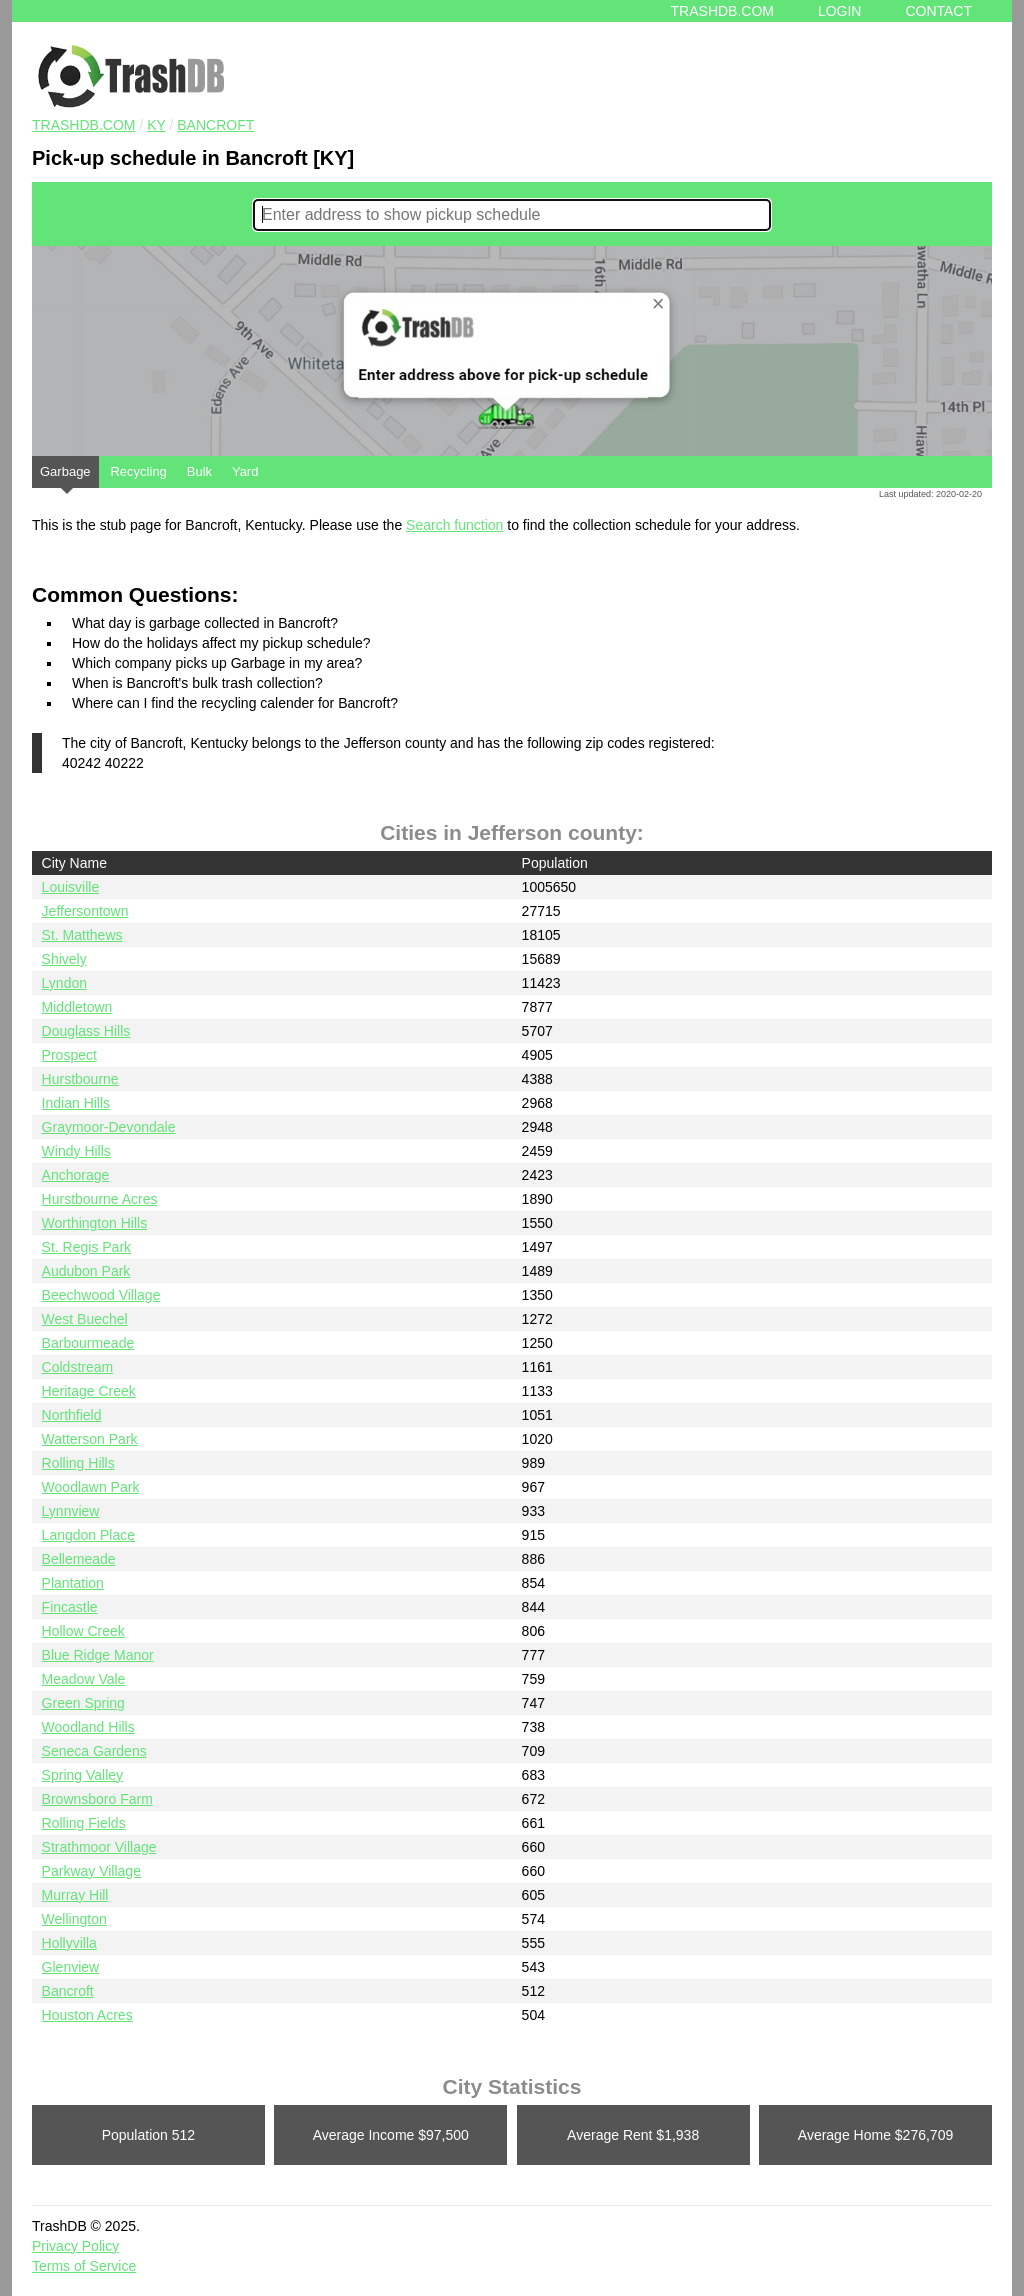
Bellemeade (79, 1559)
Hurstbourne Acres (100, 1199)
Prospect (69, 1055)
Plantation (73, 1583)
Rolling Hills (78, 1463)
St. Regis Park (86, 1247)
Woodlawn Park (91, 1487)
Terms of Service (84, 2266)
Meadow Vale (84, 1679)
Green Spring (83, 1703)
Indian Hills (76, 1103)
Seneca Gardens (94, 1751)
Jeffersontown (85, 911)
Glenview (71, 1967)
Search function (454, 525)
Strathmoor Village (99, 1847)
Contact (938, 11)
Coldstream (78, 1367)
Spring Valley (82, 1775)
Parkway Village (91, 1871)
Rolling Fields (84, 1823)
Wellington (74, 1919)
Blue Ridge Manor (98, 1655)
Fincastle (70, 1607)
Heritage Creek (89, 1391)
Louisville (71, 887)
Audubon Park (86, 1271)
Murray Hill (75, 1895)
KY (156, 125)
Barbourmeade (88, 1343)
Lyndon (64, 983)
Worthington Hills (95, 1223)
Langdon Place (88, 1535)
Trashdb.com (722, 11)
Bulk (199, 471)
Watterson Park (90, 1439)
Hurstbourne (80, 1079)
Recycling (138, 471)
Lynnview (71, 1511)
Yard (245, 471)
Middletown (77, 1007)
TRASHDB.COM (83, 125)
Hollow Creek (83, 1631)
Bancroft (215, 125)
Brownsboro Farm (97, 1799)
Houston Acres (87, 2015)
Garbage (65, 476)
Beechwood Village (101, 1295)
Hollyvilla (69, 1943)
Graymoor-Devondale (109, 1127)
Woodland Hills (88, 1727)
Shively (64, 959)
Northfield (72, 1415)
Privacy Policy (75, 2246)
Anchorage (76, 1175)
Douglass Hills (86, 1031)
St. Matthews (82, 935)
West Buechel (85, 1319)
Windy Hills (76, 1151)
